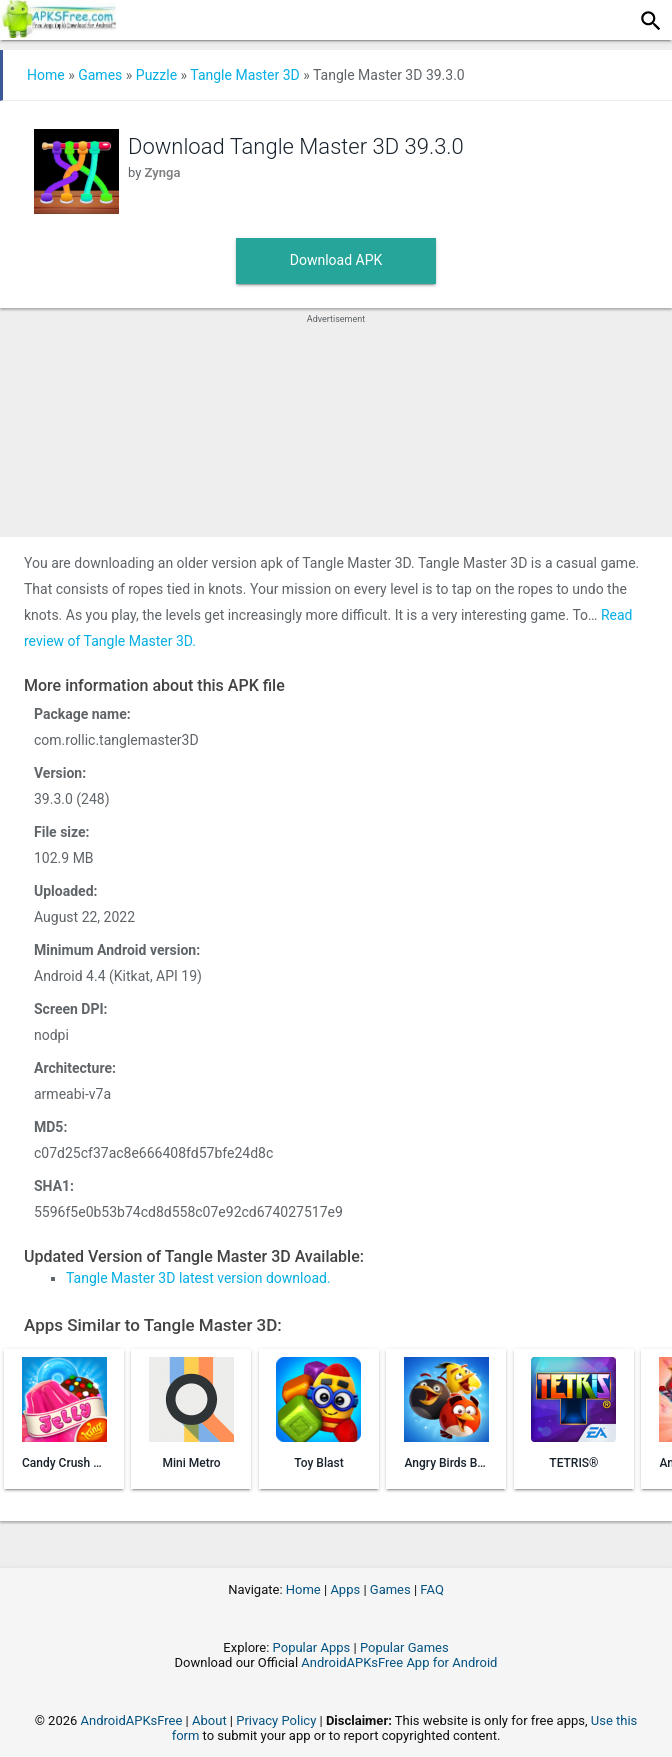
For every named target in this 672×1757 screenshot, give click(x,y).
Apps (345, 1589)
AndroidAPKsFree (132, 1720)
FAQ (431, 1589)
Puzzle (156, 75)
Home (46, 75)
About (209, 1720)
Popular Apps (312, 1647)
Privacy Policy (276, 1720)
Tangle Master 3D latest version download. (198, 1278)
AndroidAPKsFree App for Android (399, 1662)
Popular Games (404, 1647)
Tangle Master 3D (244, 75)
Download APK (336, 260)
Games (100, 75)
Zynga (163, 172)
